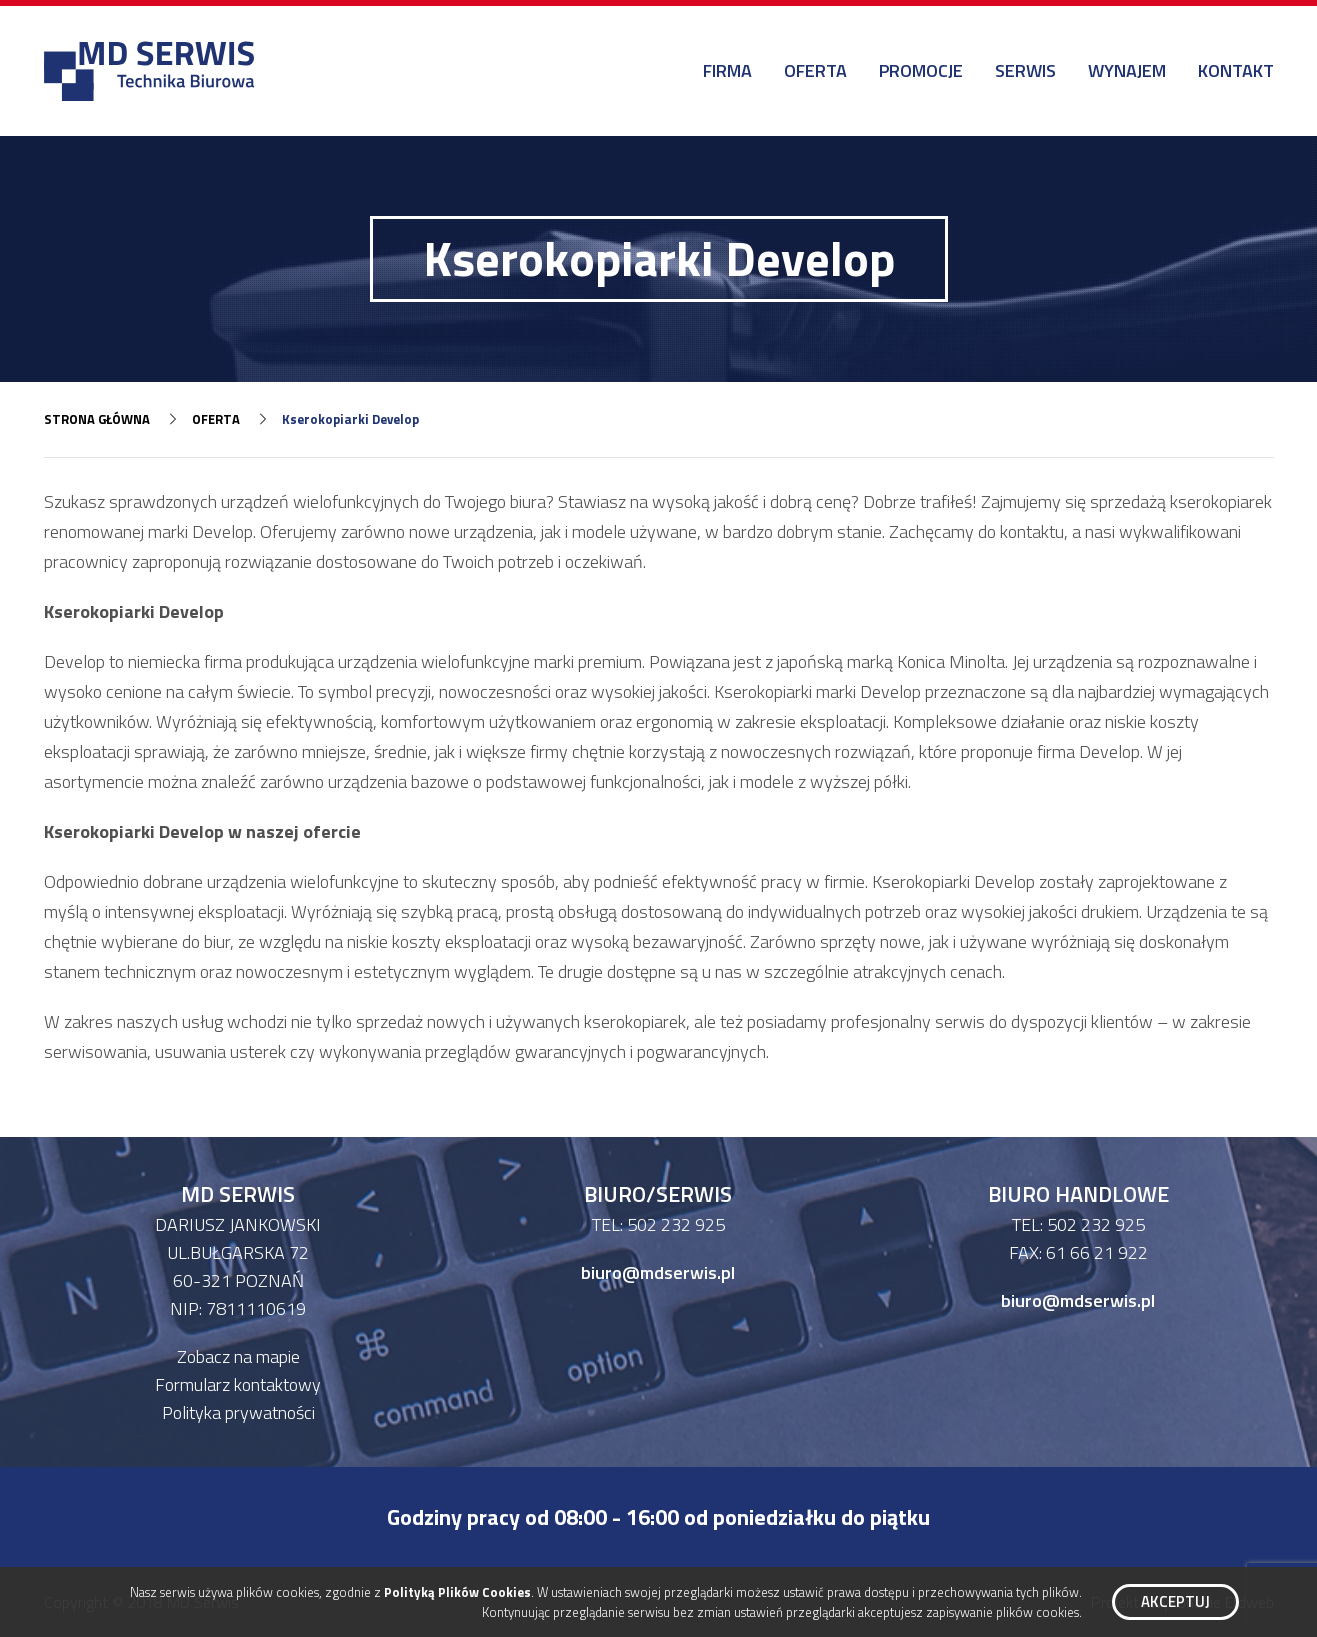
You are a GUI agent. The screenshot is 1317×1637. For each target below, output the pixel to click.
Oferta (815, 70)
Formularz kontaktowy (238, 1384)
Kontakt (1236, 70)
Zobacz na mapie (238, 1356)
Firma (727, 70)
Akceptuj (1175, 1601)
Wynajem (1127, 70)
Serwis (1025, 70)
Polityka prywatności (238, 1412)
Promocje (921, 70)
